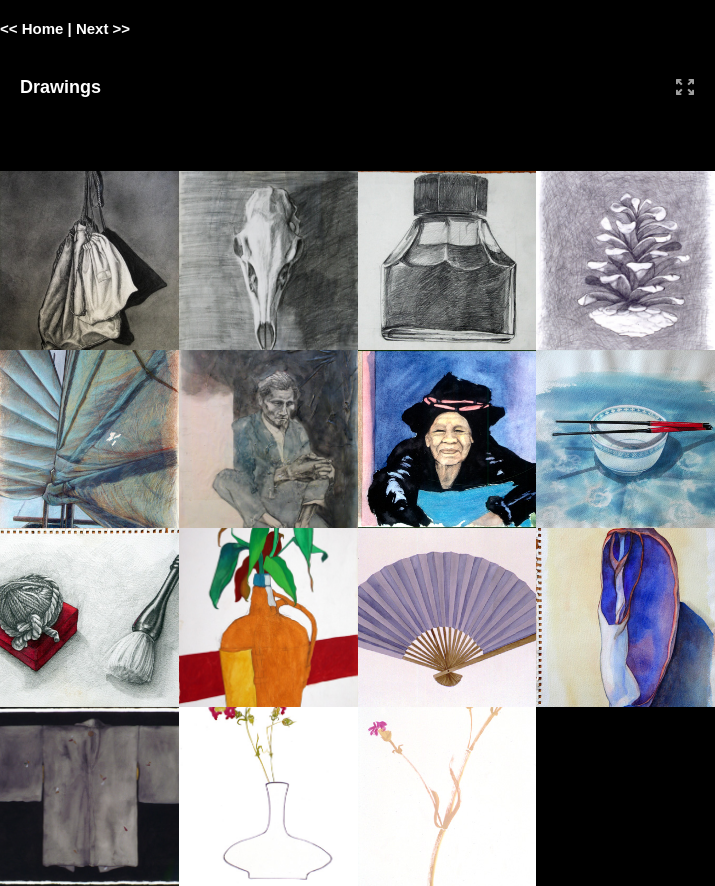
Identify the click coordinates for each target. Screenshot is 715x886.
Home (43, 28)
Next (92, 28)
